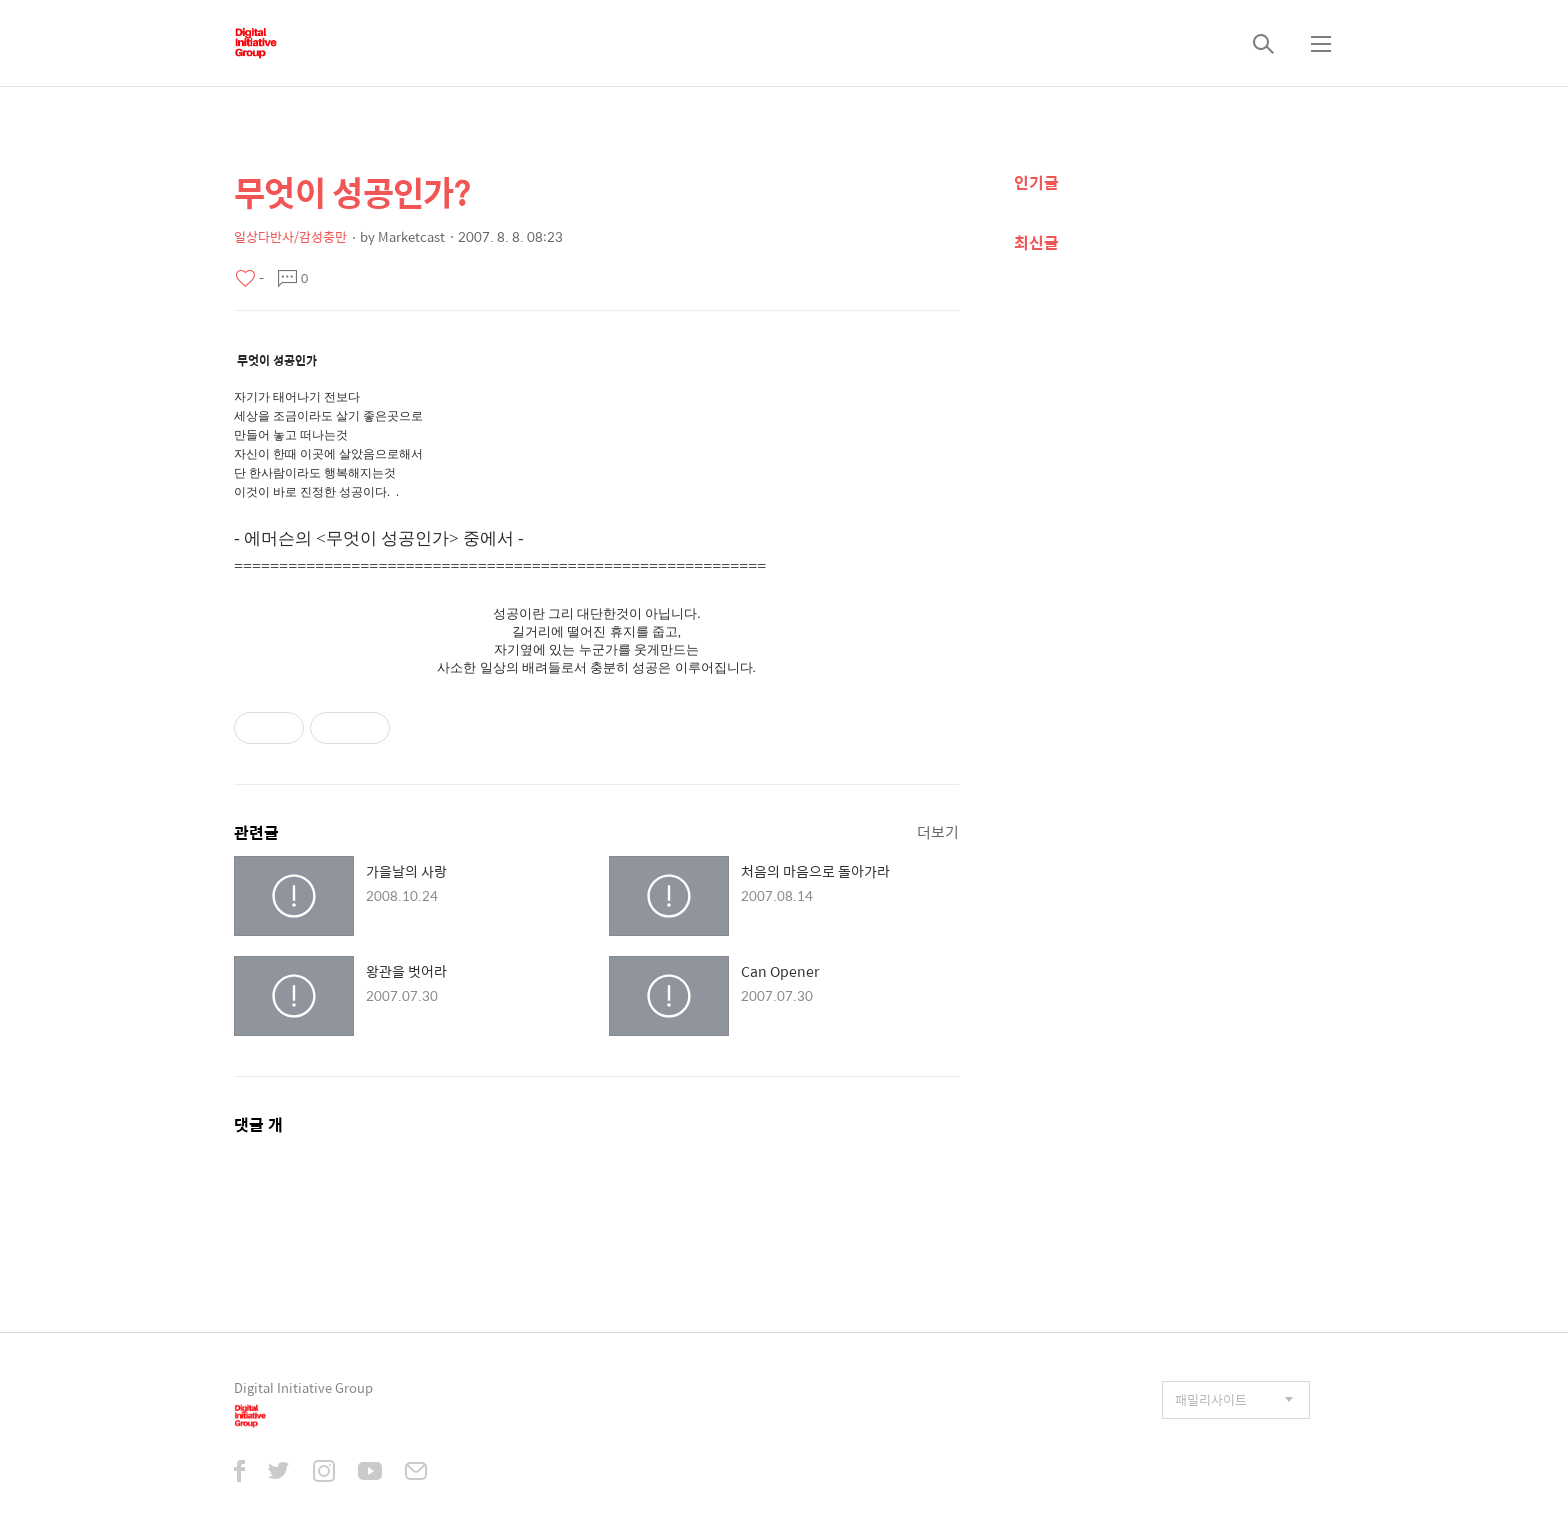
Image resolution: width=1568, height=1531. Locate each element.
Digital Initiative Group (303, 1387)
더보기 (938, 831)
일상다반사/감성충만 (290, 236)
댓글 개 (258, 1124)
